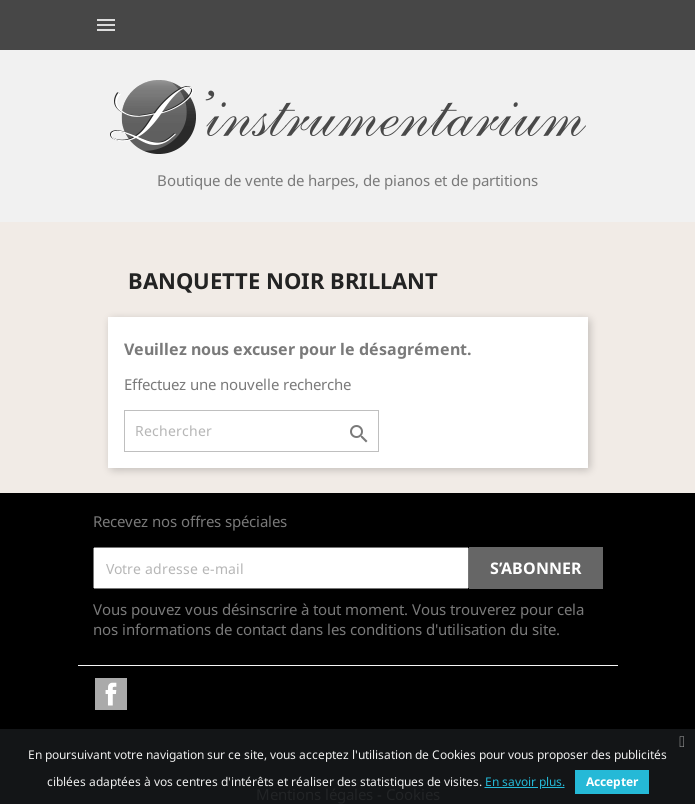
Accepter (612, 781)
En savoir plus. (525, 781)
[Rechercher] (251, 431)
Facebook (111, 694)
